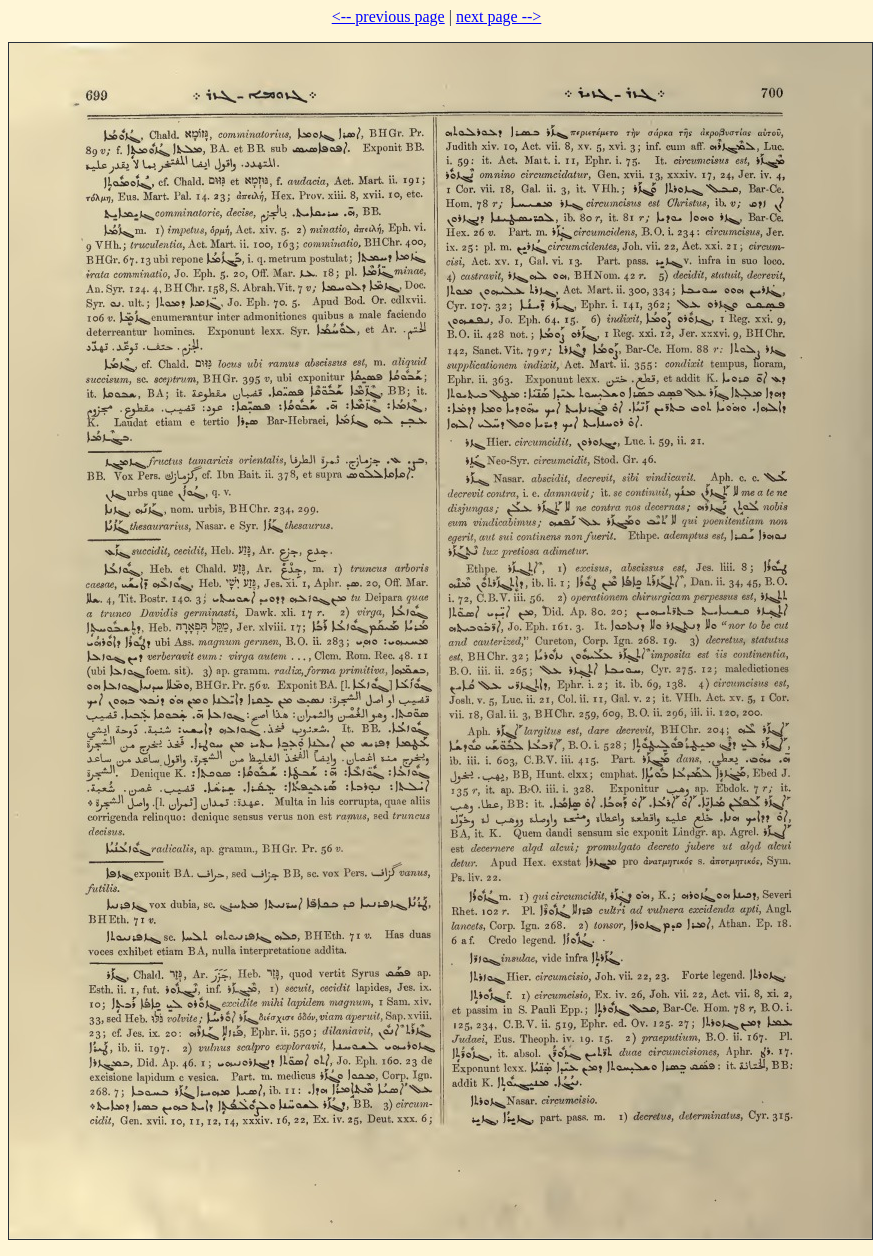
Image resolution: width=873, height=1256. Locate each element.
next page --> (498, 16)
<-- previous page (388, 16)
